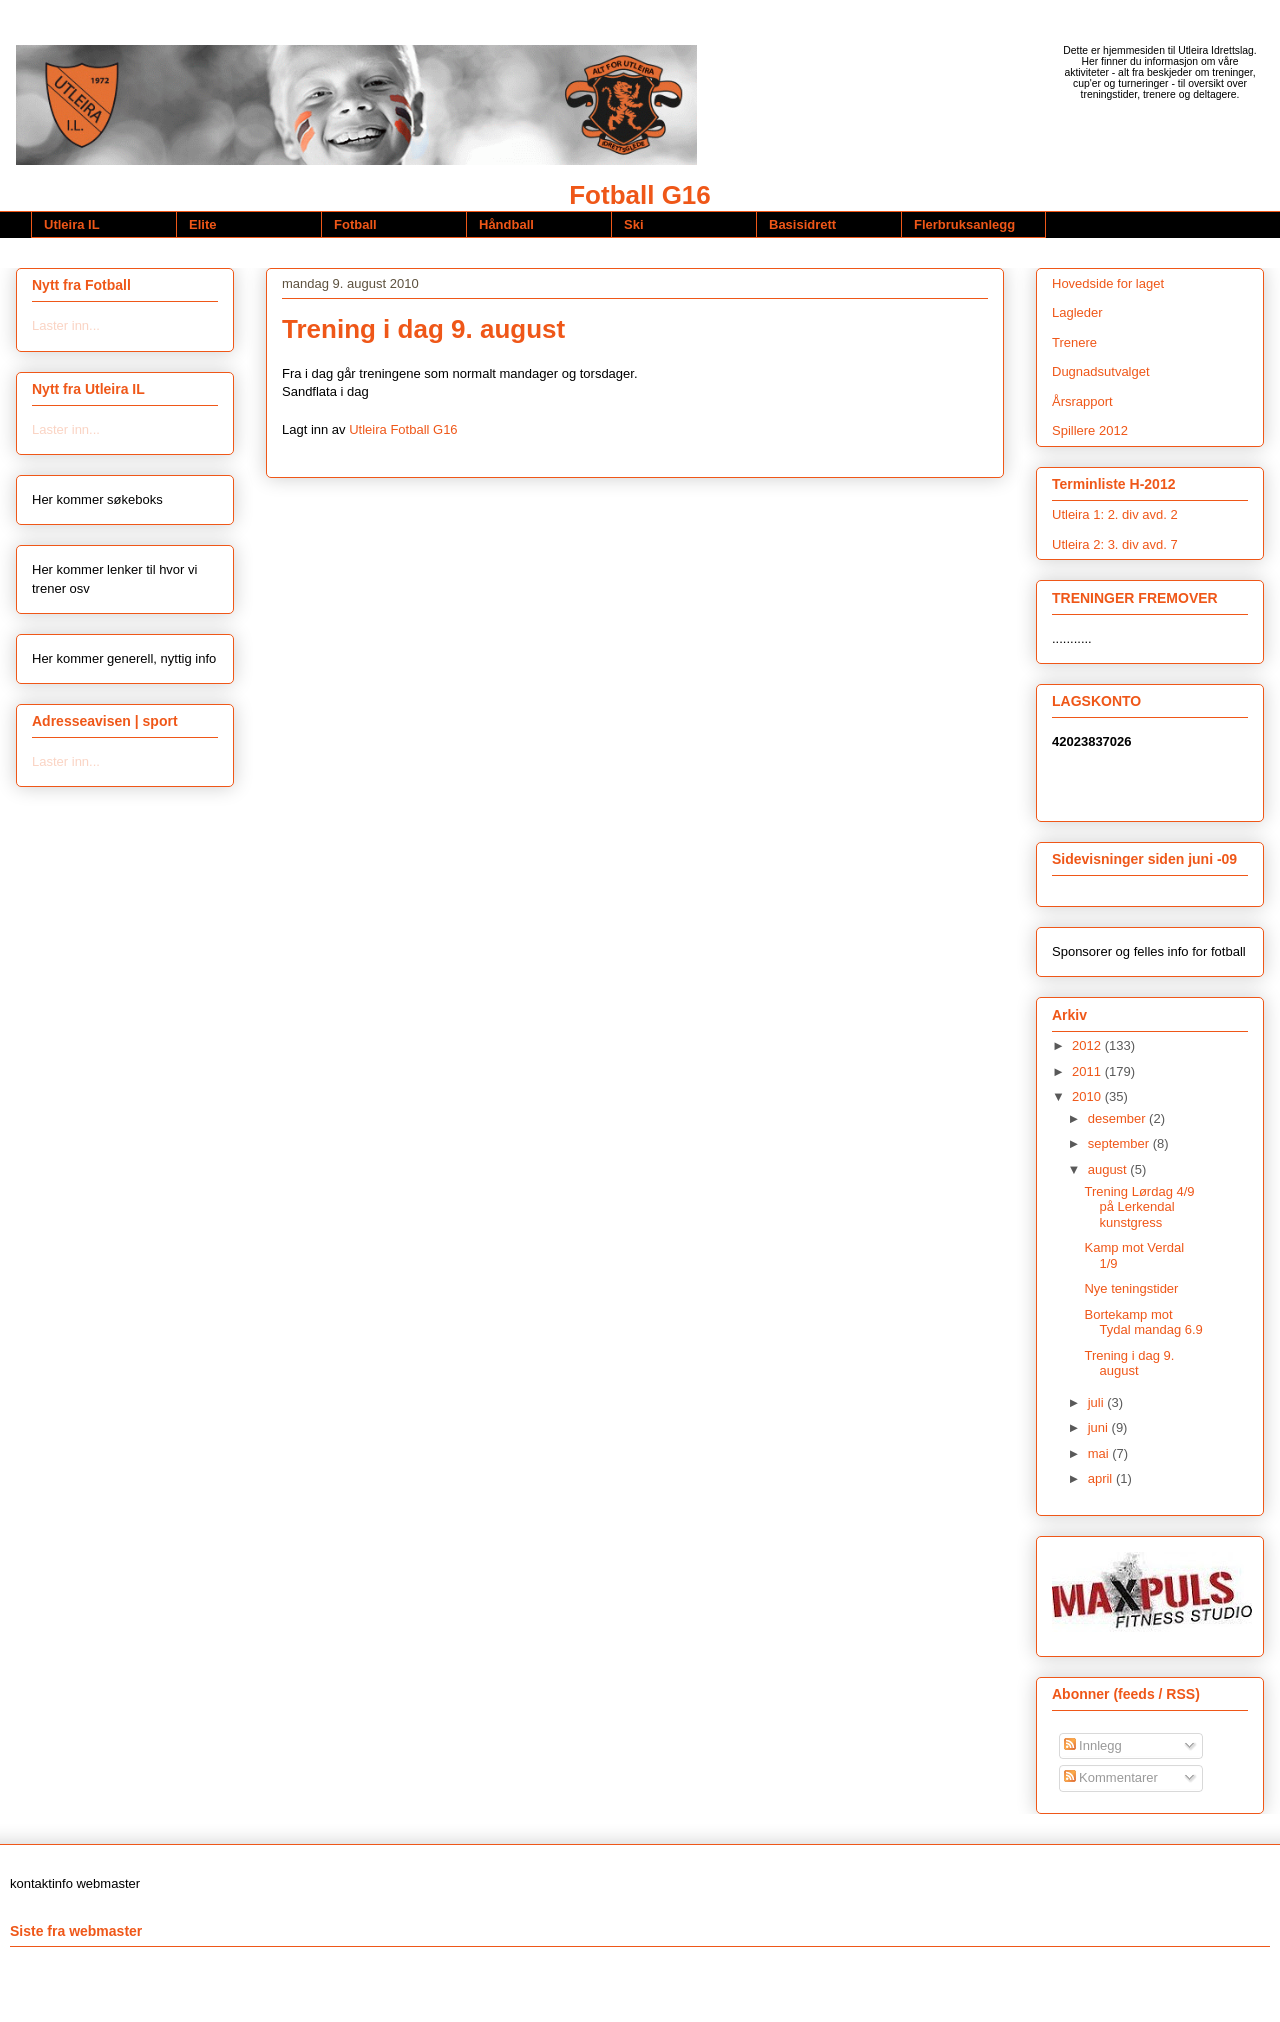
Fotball (355, 224)
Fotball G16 (640, 195)
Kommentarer (1111, 1777)
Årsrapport (1082, 401)
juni (1100, 1427)
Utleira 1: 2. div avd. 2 (1115, 514)
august (1109, 1169)
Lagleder (1077, 312)
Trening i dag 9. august (1129, 1363)
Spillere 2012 (1090, 430)
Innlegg (1093, 1745)
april (1102, 1478)
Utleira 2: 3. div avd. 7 (1115, 544)
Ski (634, 224)
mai (1100, 1453)
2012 (1088, 1045)
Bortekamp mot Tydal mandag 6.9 (1143, 1322)
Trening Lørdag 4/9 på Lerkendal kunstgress (1139, 1207)
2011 (1088, 1071)
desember (1118, 1118)
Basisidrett (802, 224)
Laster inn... (66, 325)
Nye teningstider (1131, 1288)
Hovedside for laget (1108, 283)
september (1120, 1143)
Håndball (506, 224)
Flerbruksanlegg (964, 224)
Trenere (1074, 342)
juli (1098, 1402)
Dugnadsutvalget (1101, 371)
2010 (1088, 1096)
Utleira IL (72, 224)
